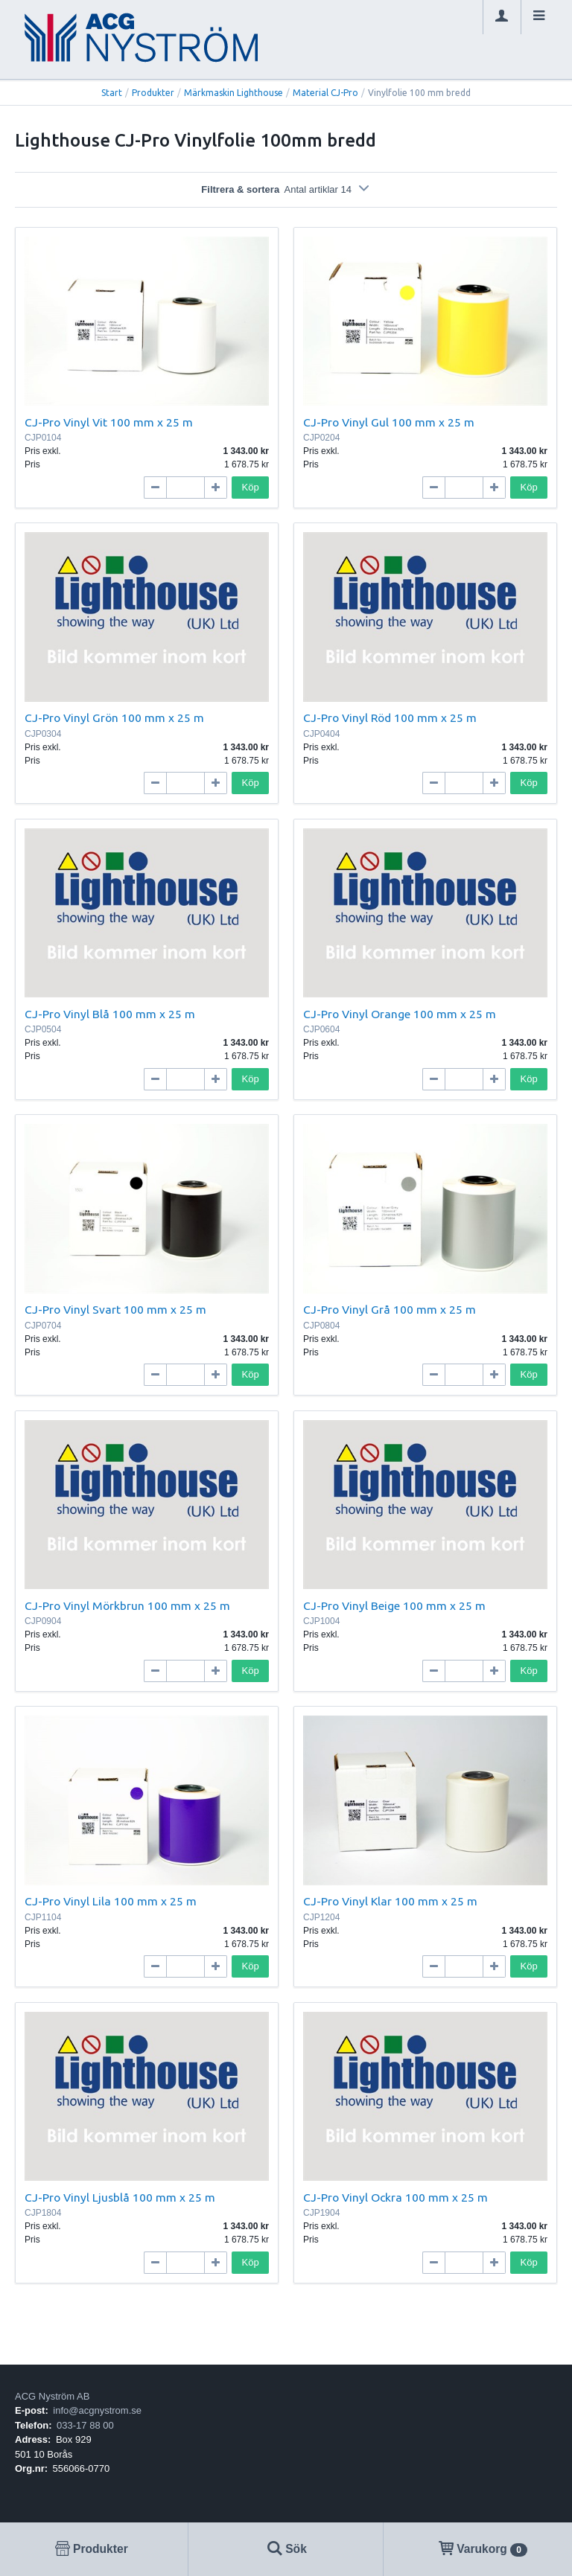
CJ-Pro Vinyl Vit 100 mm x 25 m (109, 422)
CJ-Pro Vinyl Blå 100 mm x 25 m (110, 1013)
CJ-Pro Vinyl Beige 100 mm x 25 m (394, 1605)
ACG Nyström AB (52, 2396)
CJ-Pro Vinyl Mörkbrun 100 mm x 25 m (127, 1605)
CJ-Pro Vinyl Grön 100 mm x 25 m (114, 717)
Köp (250, 487)
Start (111, 93)
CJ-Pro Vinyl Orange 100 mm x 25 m (399, 1013)
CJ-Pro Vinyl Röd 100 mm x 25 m (390, 717)
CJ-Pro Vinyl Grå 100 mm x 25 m (389, 1309)
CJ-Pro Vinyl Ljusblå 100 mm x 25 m (120, 2197)
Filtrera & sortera (285, 189)
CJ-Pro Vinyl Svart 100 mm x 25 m (115, 1309)
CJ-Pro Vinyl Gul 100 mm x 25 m (388, 422)
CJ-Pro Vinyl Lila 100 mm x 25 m (111, 1901)
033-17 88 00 (85, 2425)
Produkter (153, 93)
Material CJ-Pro (325, 93)
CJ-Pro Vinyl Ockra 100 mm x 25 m (395, 2197)
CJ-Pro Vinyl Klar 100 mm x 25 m (390, 1901)
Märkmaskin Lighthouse (233, 93)
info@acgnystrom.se (97, 2410)
